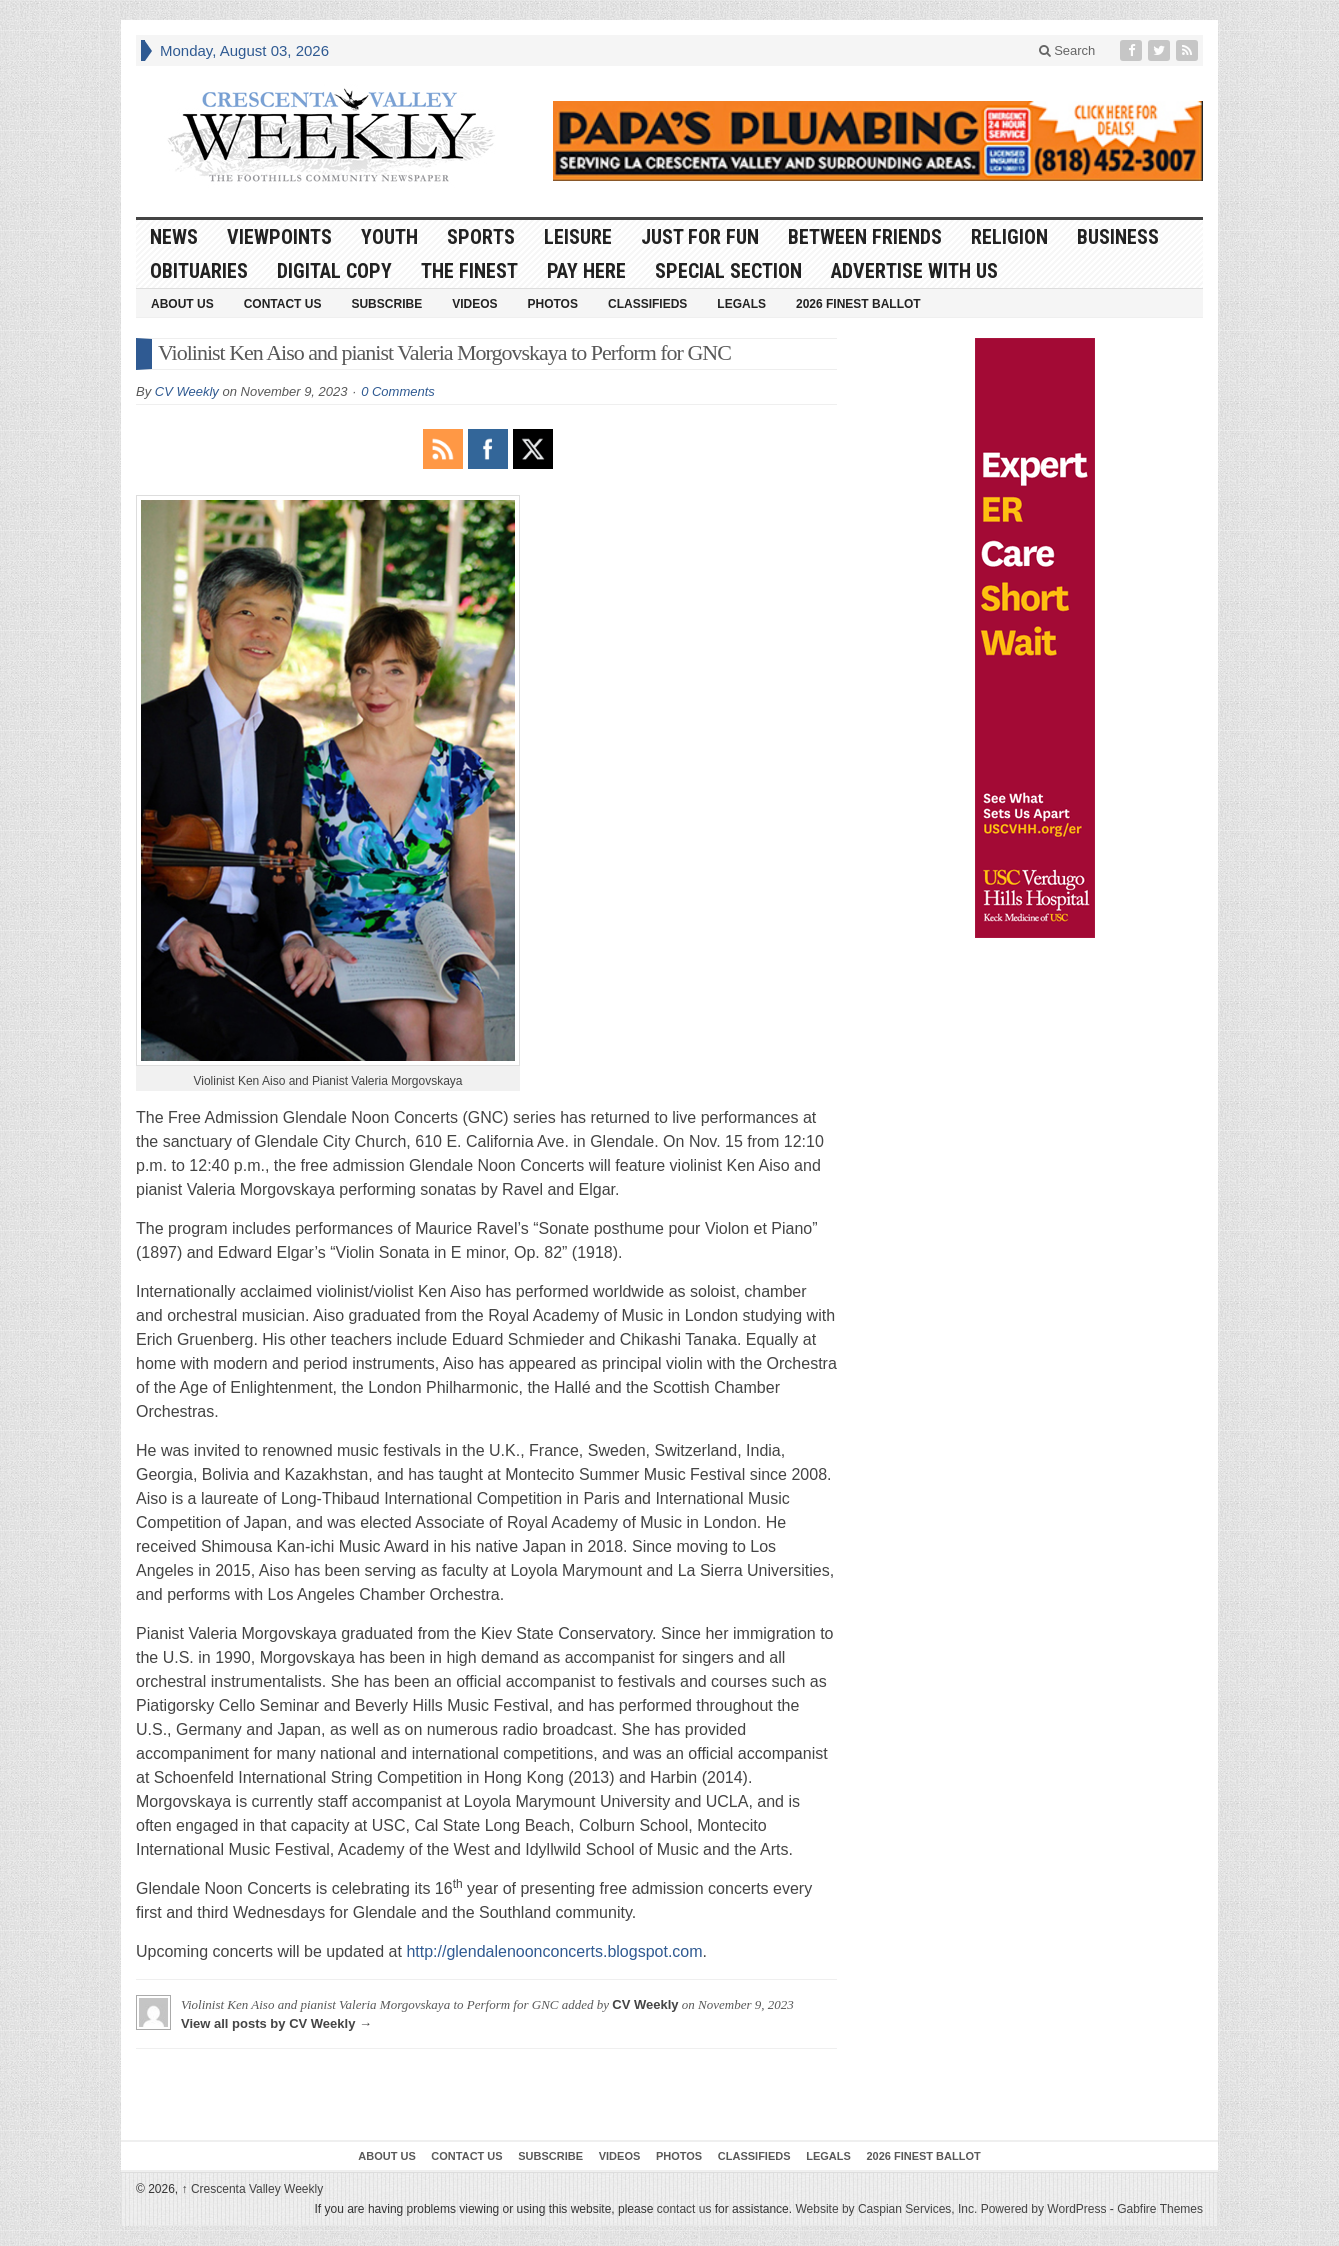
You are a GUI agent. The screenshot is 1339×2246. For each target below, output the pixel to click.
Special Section (728, 271)
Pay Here (586, 271)
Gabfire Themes (1160, 2209)
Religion (1009, 237)
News (174, 237)
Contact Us (283, 304)
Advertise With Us (914, 271)
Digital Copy (334, 271)
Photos (553, 304)
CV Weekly (187, 391)
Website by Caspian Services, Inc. (886, 2209)
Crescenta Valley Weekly (253, 2189)
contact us (684, 2209)
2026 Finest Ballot (858, 304)
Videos (474, 304)
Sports (481, 237)
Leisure (578, 237)
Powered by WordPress (1044, 2209)
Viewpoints (279, 237)
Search (1067, 50)
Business (1118, 237)
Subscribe (386, 304)
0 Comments (398, 391)
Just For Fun (700, 237)
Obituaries (199, 271)
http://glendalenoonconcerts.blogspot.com (554, 1951)
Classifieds (647, 304)
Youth (389, 237)
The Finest (469, 271)
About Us (182, 304)
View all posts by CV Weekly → (276, 2023)
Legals (741, 304)
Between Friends (865, 237)
